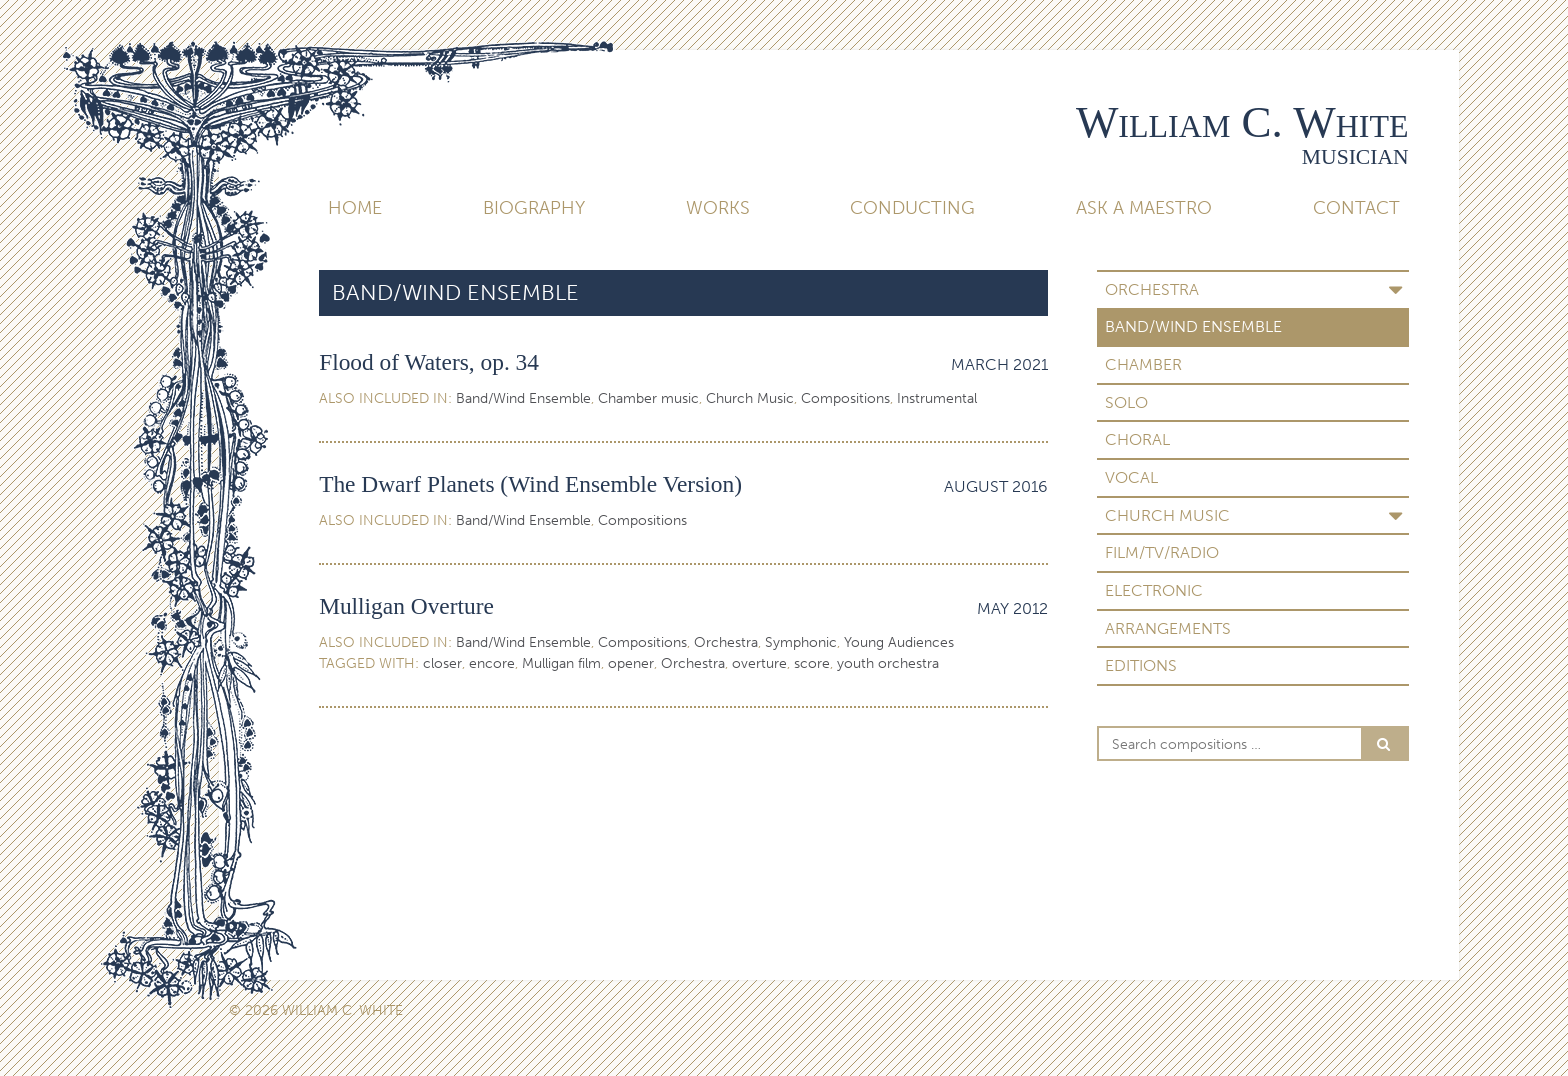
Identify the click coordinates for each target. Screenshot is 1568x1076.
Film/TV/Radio (1162, 552)
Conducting (912, 208)
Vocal (1131, 477)
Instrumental (937, 398)
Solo (1126, 402)
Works (718, 208)
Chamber (1143, 364)
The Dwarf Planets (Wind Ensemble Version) (530, 484)
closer (442, 663)
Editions (1141, 665)
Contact (1356, 208)
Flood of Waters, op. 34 (429, 362)
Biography (534, 208)
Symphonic (801, 642)
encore (492, 663)
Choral (1137, 439)
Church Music (1167, 515)
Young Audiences (899, 642)
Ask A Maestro (1144, 208)
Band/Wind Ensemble (1193, 326)
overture (759, 663)
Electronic (1154, 590)
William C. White (1242, 122)
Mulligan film (561, 663)
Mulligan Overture (406, 606)
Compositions (845, 398)
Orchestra (1152, 289)
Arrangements (1168, 628)
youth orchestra (888, 663)
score (812, 663)
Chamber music (648, 398)
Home (355, 208)
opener (631, 663)
